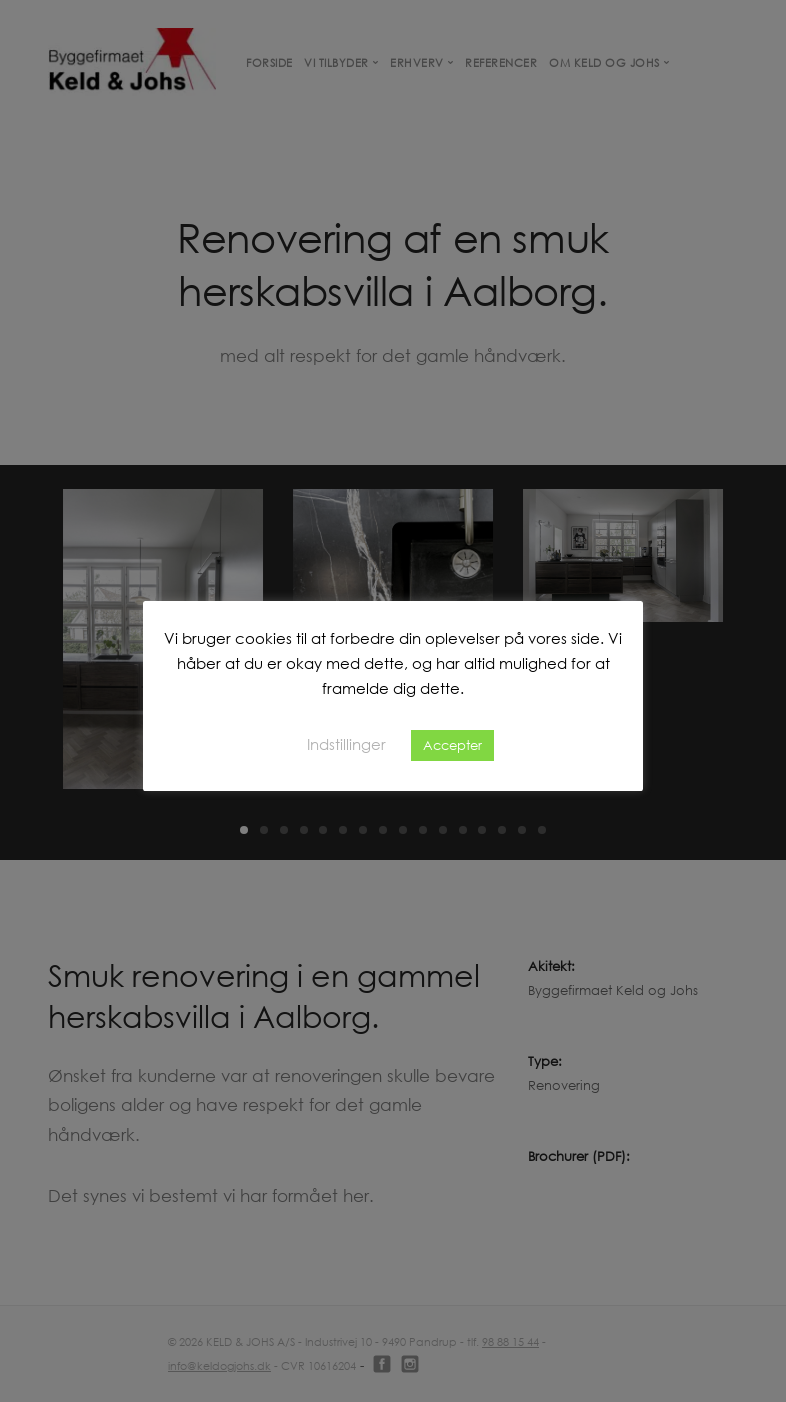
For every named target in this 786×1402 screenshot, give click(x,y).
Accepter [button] (452, 745)
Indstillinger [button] (346, 744)
